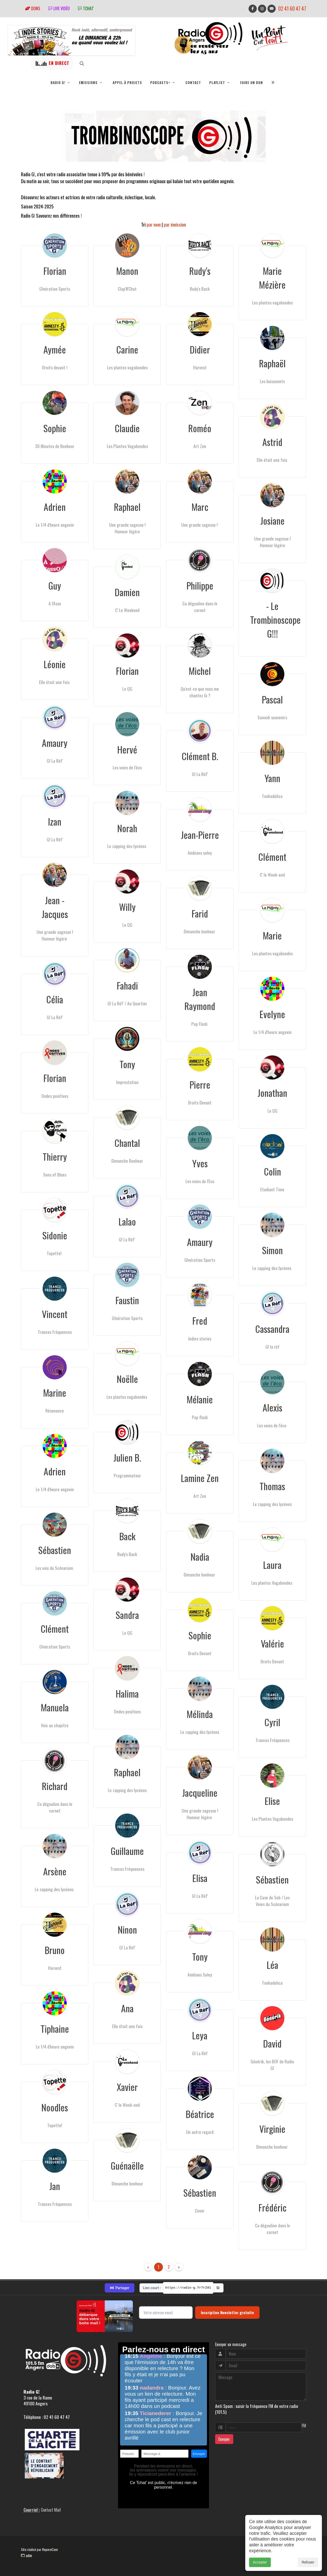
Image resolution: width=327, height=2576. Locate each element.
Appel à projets (127, 82)
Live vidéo (59, 8)
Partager (119, 2287)
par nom (154, 224)
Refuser (308, 2562)
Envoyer (224, 2439)
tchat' (86, 8)
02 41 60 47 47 (292, 8)
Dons (32, 8)
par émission (175, 224)
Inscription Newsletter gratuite (227, 2312)
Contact (193, 82)
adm (26, 2555)
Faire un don (251, 82)
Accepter (260, 2562)
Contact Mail (51, 2510)
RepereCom (50, 2549)
